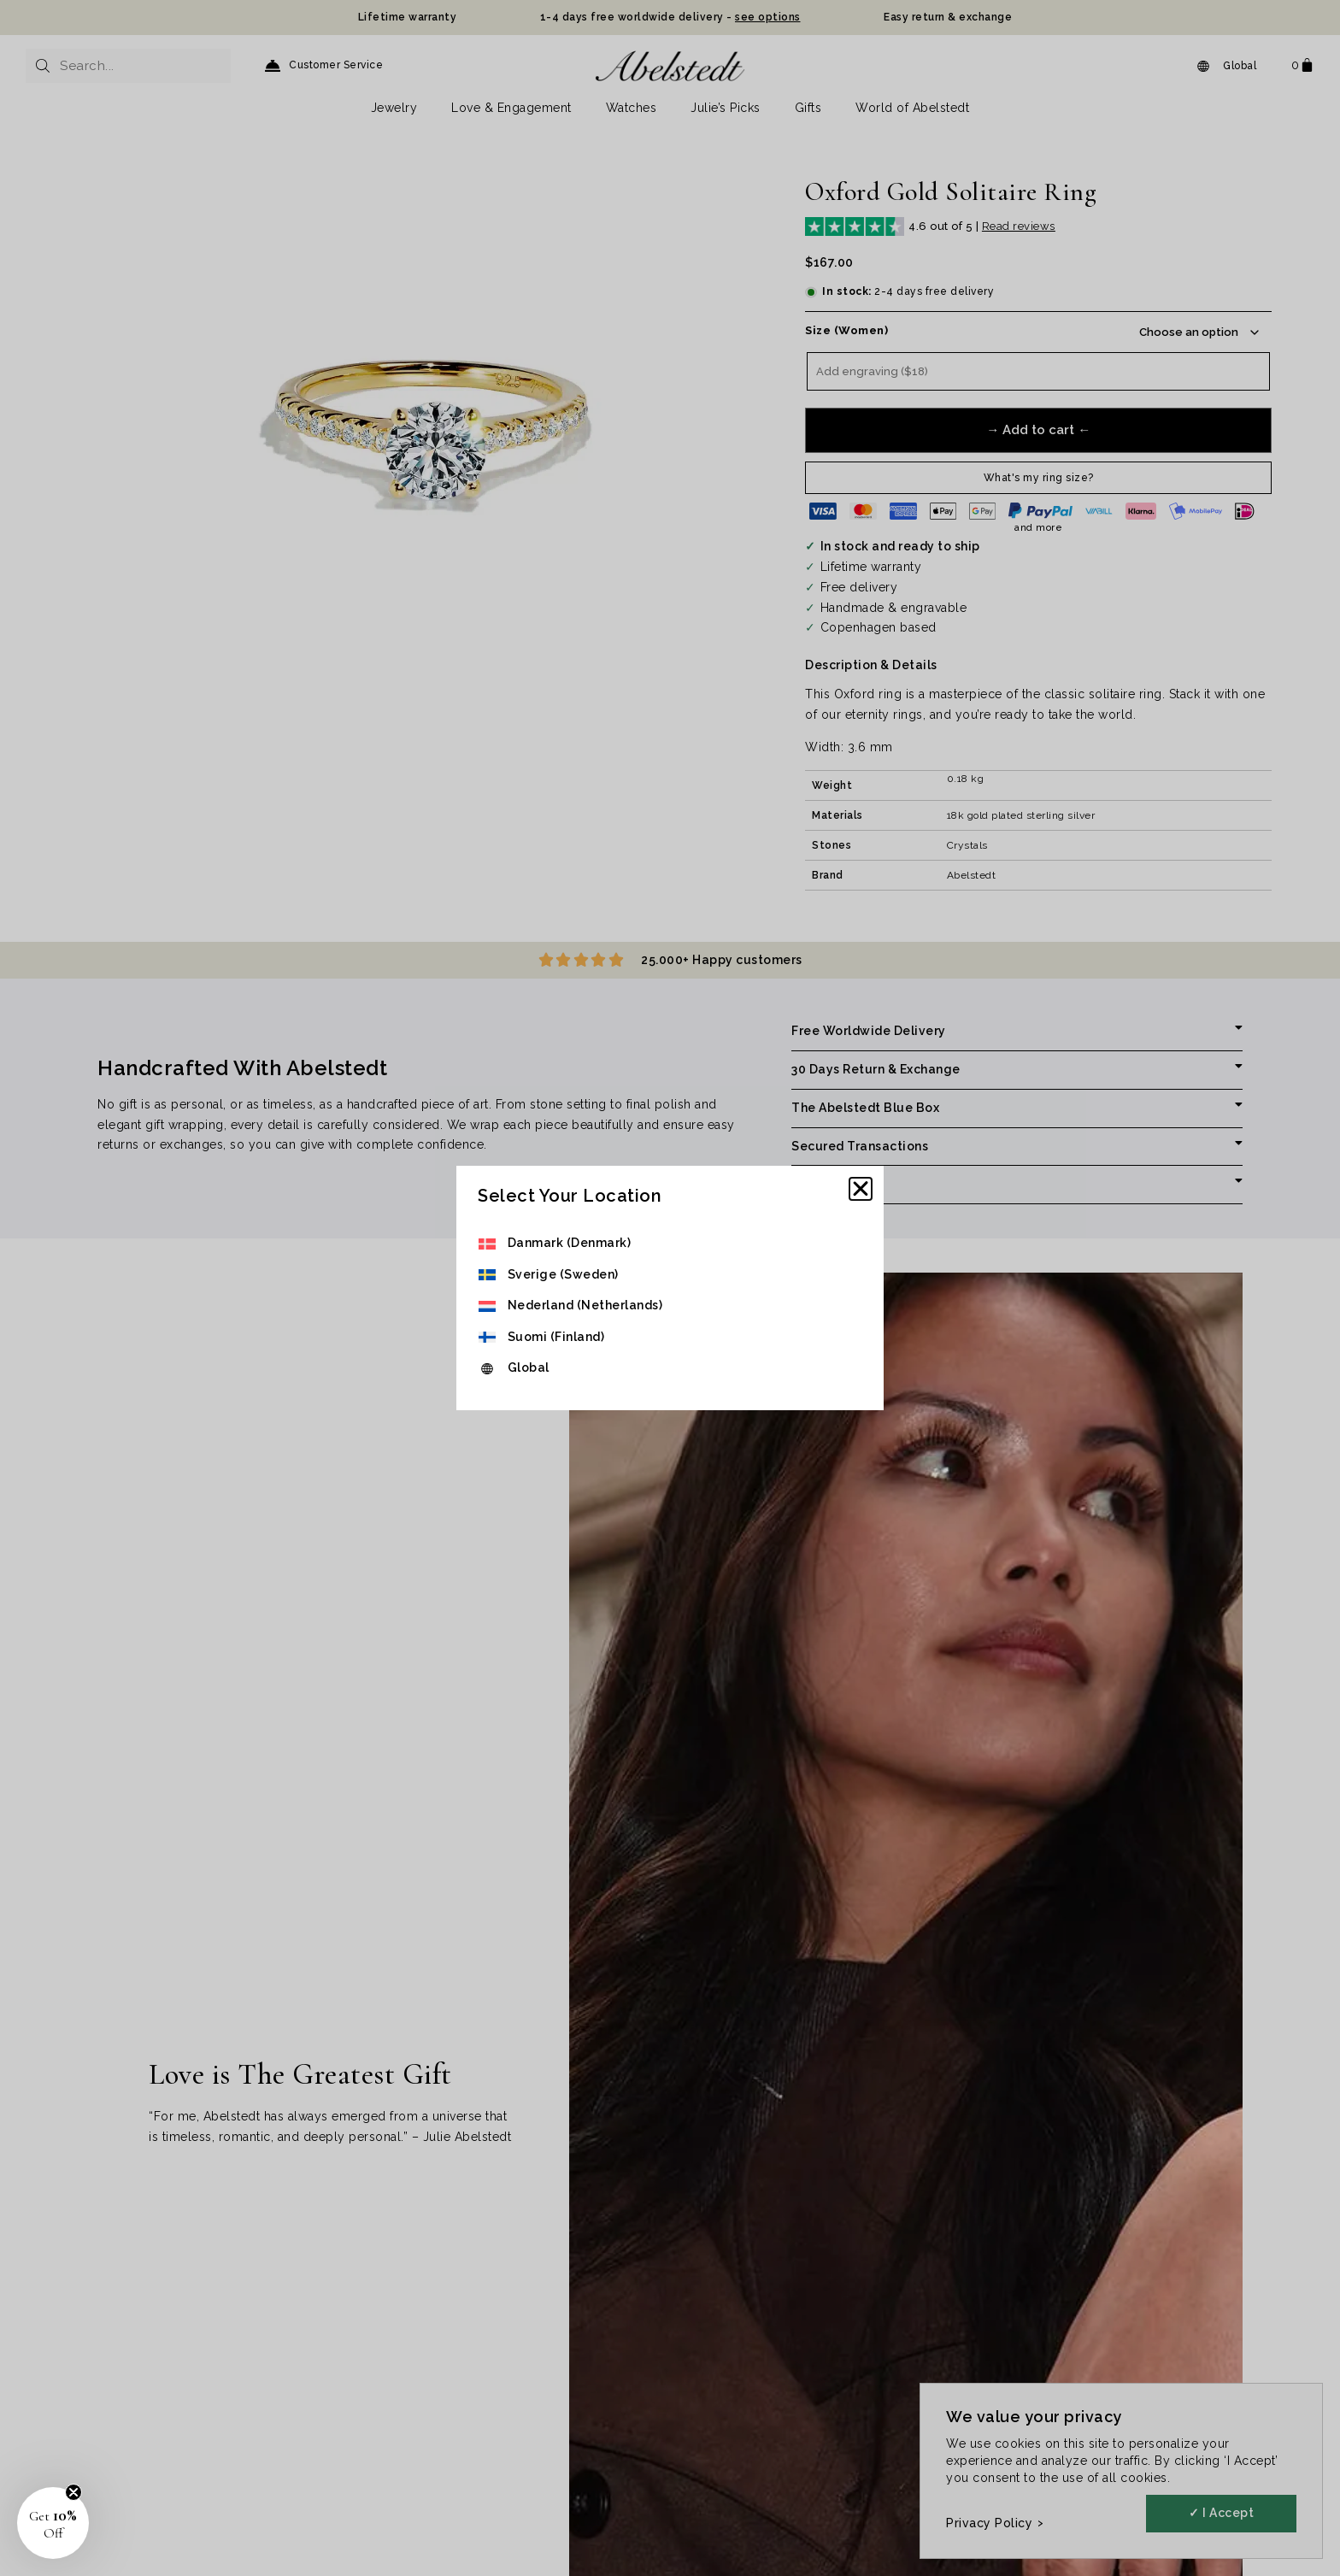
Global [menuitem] (529, 1367)
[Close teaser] (73, 2492)
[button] (861, 1189)
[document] (670, 1288)
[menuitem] (570, 1243)
